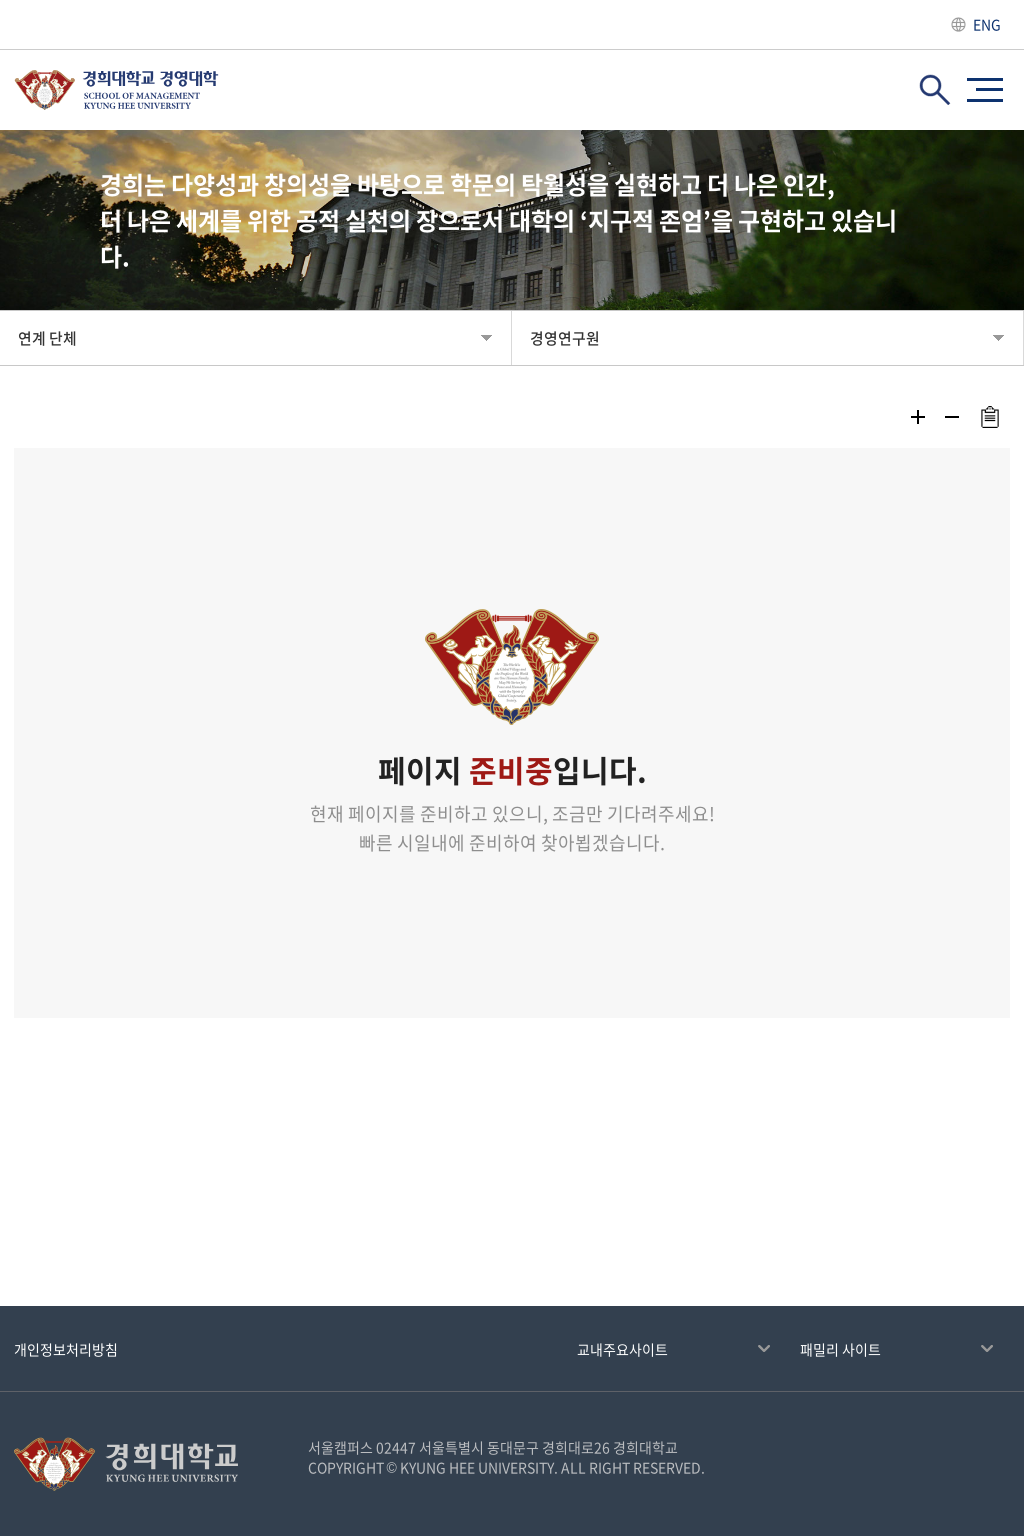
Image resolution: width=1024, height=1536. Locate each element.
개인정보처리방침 (66, 1349)
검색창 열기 (935, 90)
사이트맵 (985, 90)
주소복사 (989, 417)
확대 (918, 417)
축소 (952, 417)
